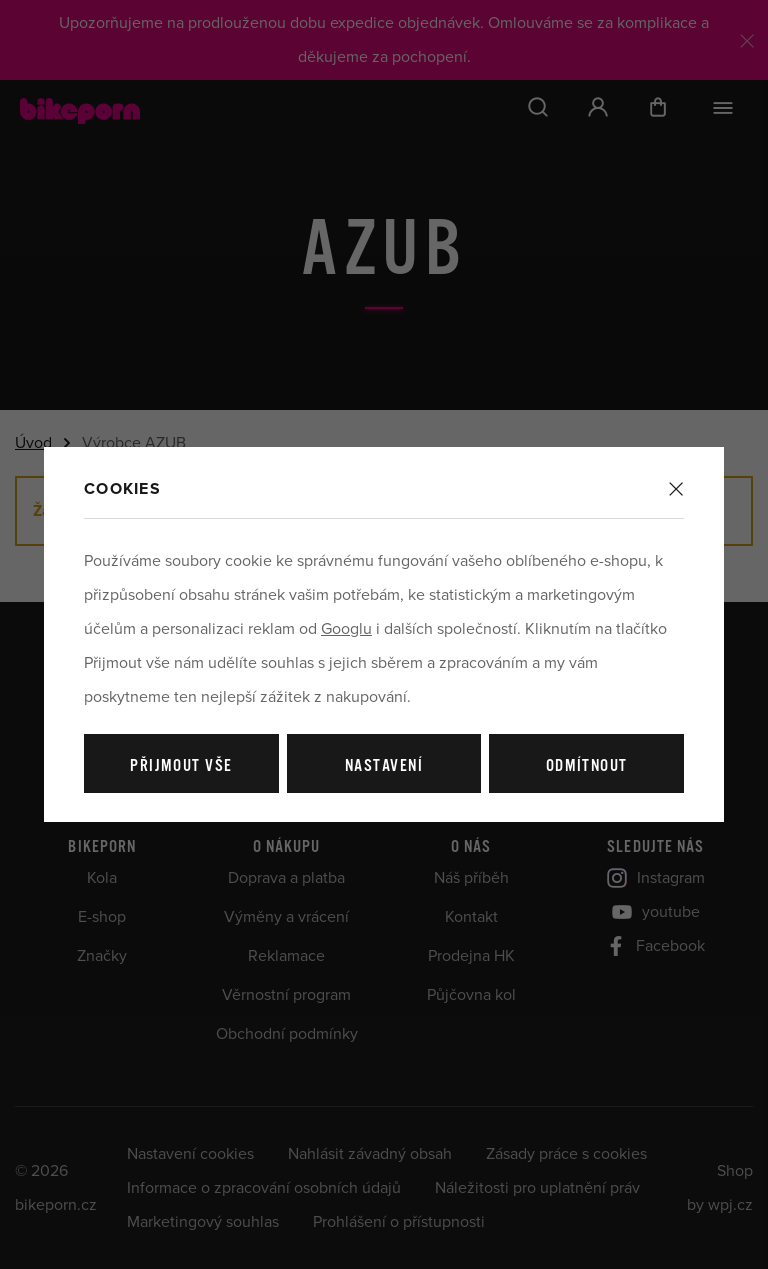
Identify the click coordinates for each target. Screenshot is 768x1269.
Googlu (346, 629)
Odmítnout (587, 766)
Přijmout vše (181, 766)
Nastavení (384, 766)
